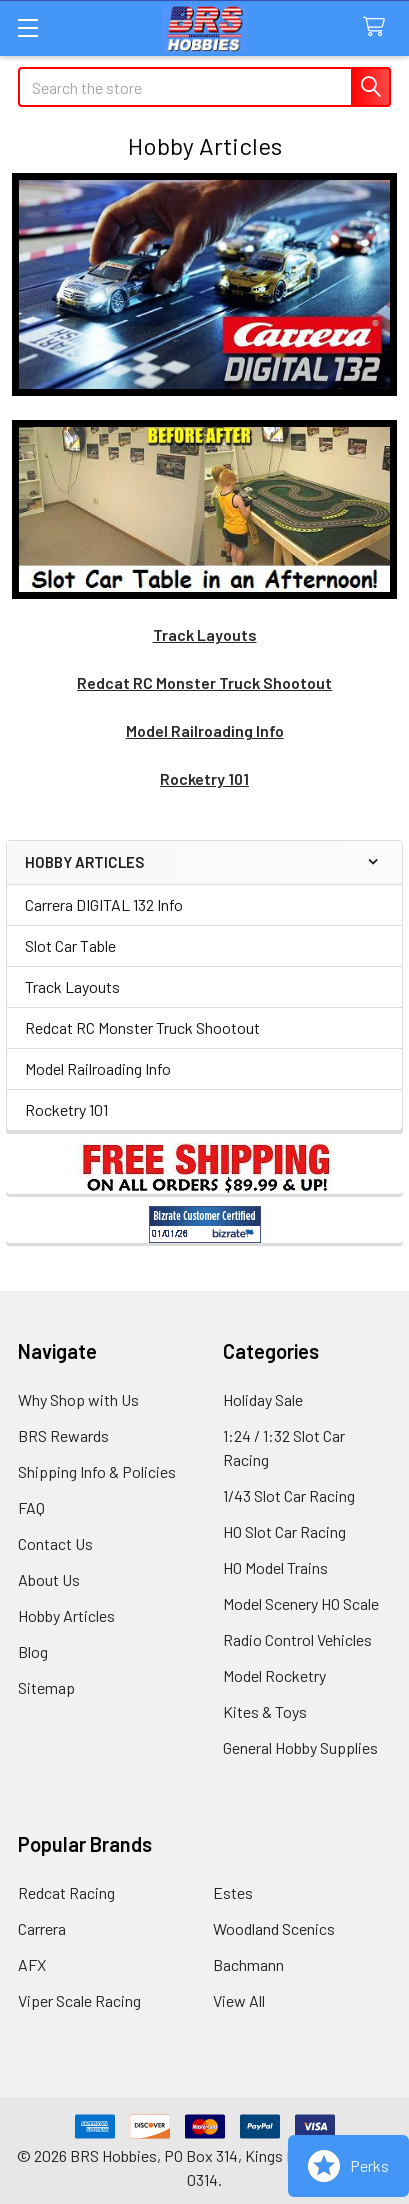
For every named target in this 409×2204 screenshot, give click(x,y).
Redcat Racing (66, 1892)
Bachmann (248, 1964)
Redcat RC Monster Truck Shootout (142, 1027)
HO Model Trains (275, 1567)
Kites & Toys (265, 1711)
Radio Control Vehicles (297, 1639)
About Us (49, 1579)
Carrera (42, 1928)
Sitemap (46, 1687)
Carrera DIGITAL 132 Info (104, 904)
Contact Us (55, 1543)
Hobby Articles (66, 1615)
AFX (32, 1964)
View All (239, 2000)
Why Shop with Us (78, 1399)
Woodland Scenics (274, 1928)
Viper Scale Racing (79, 2000)
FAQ (31, 1507)
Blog (33, 1651)
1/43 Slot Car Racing (289, 1495)
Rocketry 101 (66, 1109)
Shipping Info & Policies (97, 1471)
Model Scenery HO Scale (301, 1603)
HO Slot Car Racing (284, 1531)
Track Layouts (72, 986)
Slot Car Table (70, 945)
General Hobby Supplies (300, 1747)
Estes (233, 1892)
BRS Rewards (63, 1435)
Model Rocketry (274, 1675)
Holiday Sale (263, 1399)
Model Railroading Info (98, 1068)
